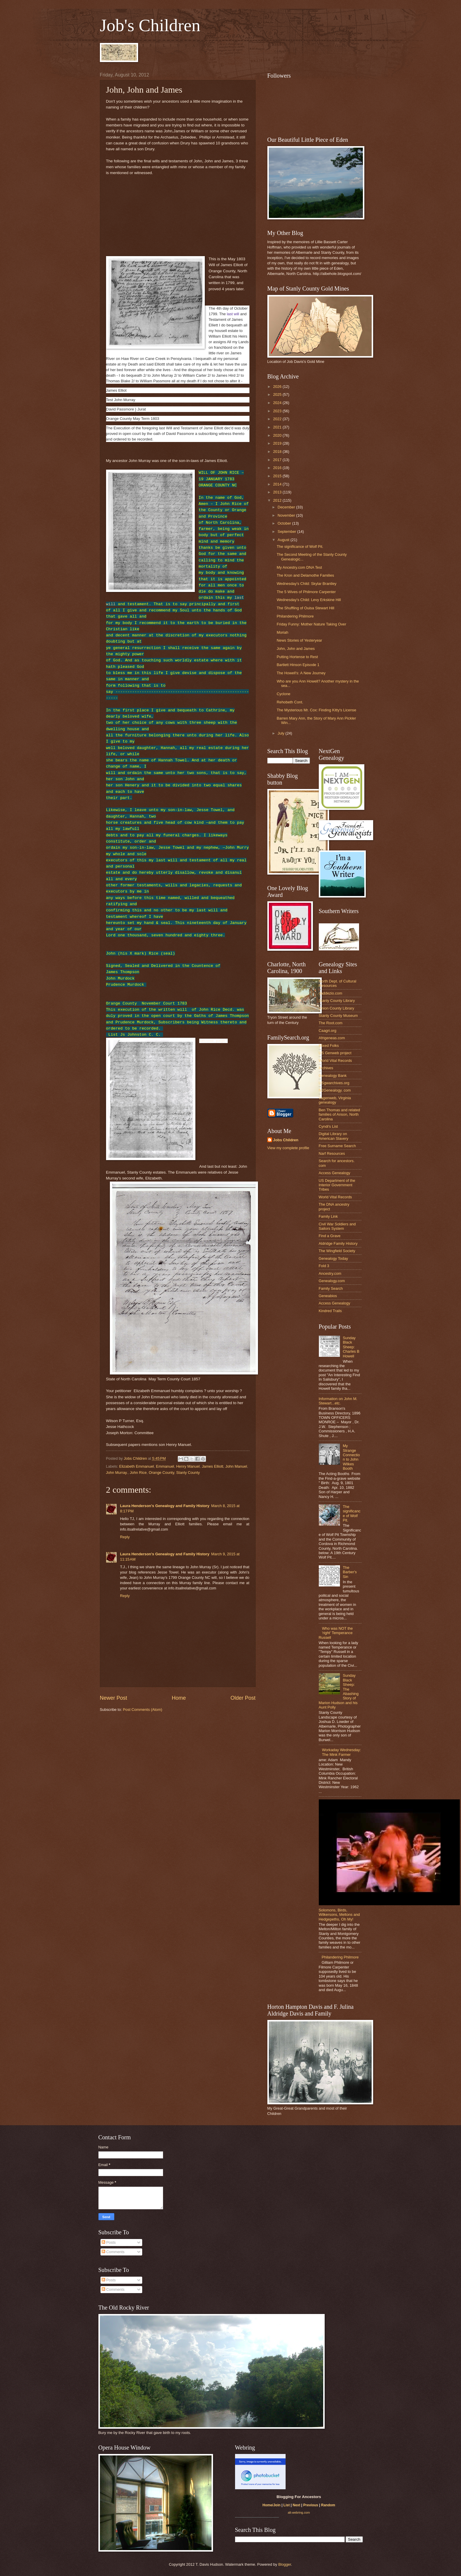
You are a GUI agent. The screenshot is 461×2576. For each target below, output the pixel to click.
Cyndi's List (328, 1126)
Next (296, 2505)
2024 (277, 403)
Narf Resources (332, 1153)
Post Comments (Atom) (142, 1709)
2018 (277, 451)
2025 (277, 394)
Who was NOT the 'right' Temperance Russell (336, 1633)
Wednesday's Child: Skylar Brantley (306, 583)
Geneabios (328, 1296)
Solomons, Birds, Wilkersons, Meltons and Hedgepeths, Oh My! (339, 1914)
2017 (277, 460)
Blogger (284, 2564)
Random (328, 2505)
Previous (310, 2505)
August (284, 540)
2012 (277, 500)
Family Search (331, 1288)
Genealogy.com (332, 1281)
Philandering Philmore (295, 616)
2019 (277, 443)
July (281, 733)
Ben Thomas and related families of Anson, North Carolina (339, 1114)
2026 (277, 386)
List (287, 2505)
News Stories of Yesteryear (299, 640)
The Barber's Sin (350, 1572)
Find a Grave (330, 1236)
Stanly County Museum (338, 1015)
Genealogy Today (333, 1258)
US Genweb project (335, 1053)
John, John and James (296, 648)
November (287, 515)
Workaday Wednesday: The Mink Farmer (341, 1752)
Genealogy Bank (333, 1075)
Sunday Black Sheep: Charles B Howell (351, 1347)
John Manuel (236, 1466)
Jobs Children (286, 1140)
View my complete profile (288, 1148)
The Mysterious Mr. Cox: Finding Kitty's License (316, 710)
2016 (277, 468)
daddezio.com (330, 993)
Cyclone (284, 694)
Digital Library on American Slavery (333, 1136)
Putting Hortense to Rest (297, 657)
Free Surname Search (337, 1146)
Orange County (161, 1472)
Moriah (282, 632)
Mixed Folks (329, 1045)
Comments (113, 2252)
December (287, 507)
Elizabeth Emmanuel (136, 1466)
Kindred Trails (330, 1311)
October (285, 523)
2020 (277, 435)
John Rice (138, 1472)
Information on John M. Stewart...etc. (338, 1401)
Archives (326, 1068)
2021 (277, 427)
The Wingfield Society (337, 1251)
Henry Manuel (188, 1466)
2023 (277, 411)
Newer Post (113, 1698)
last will (233, 314)
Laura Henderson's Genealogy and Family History (164, 1506)
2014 (277, 484)
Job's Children (150, 25)
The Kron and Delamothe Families (305, 575)
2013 (277, 492)
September (287, 531)
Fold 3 (324, 1266)
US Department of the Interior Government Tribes (337, 1185)
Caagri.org (327, 1030)
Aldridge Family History (338, 1243)
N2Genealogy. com (335, 1090)
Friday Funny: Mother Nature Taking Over (311, 624)
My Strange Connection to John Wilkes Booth (351, 1457)
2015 (277, 476)
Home (179, 1698)
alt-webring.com (299, 2512)
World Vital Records (335, 1060)
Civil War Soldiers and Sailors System (337, 1226)
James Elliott (212, 1466)
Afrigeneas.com (332, 1038)
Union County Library (336, 1008)
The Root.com (331, 1023)
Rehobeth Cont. (290, 702)
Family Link (328, 1216)
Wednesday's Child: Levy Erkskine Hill (309, 600)
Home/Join (271, 2505)
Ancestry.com (330, 1273)
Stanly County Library (337, 1000)
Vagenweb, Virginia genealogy (335, 1100)
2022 (277, 419)
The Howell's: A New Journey (301, 673)
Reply (125, 1537)
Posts (109, 2242)
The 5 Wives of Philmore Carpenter (306, 592)
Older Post (242, 1698)
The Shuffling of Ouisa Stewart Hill (305, 608)
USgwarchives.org (334, 1083)
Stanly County (188, 1472)
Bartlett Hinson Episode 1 (298, 665)
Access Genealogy (334, 1173)
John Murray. (117, 1472)
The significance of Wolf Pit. (300, 546)
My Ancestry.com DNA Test (299, 567)
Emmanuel (165, 1466)
